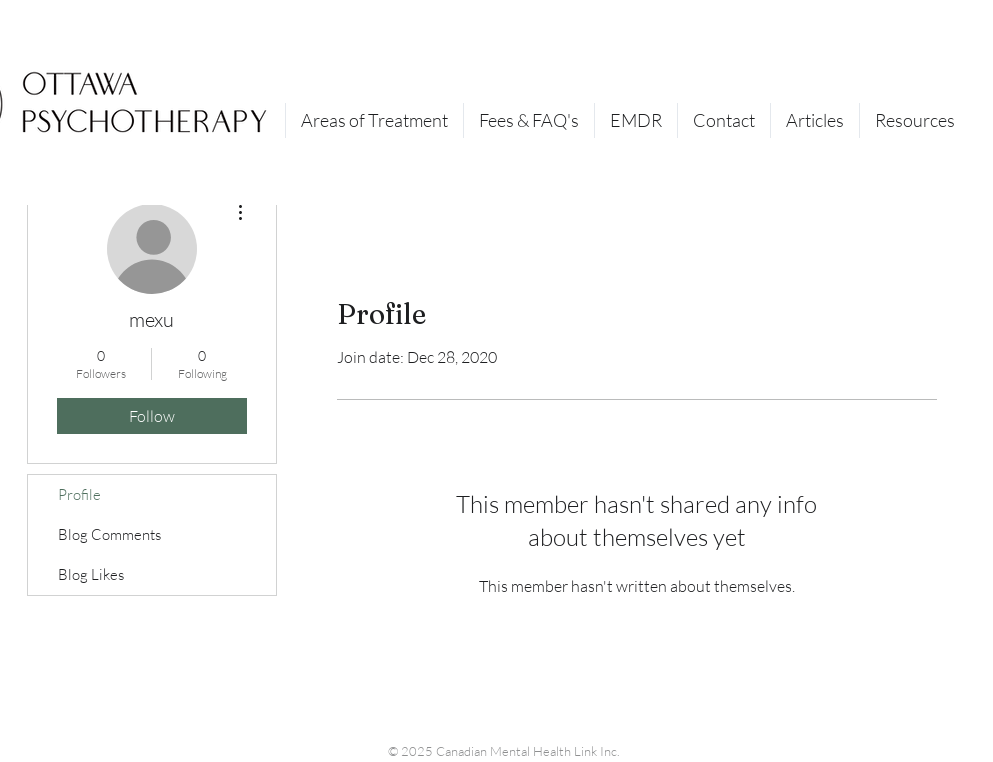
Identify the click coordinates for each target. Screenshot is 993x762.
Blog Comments (109, 534)
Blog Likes (91, 574)
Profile (79, 494)
